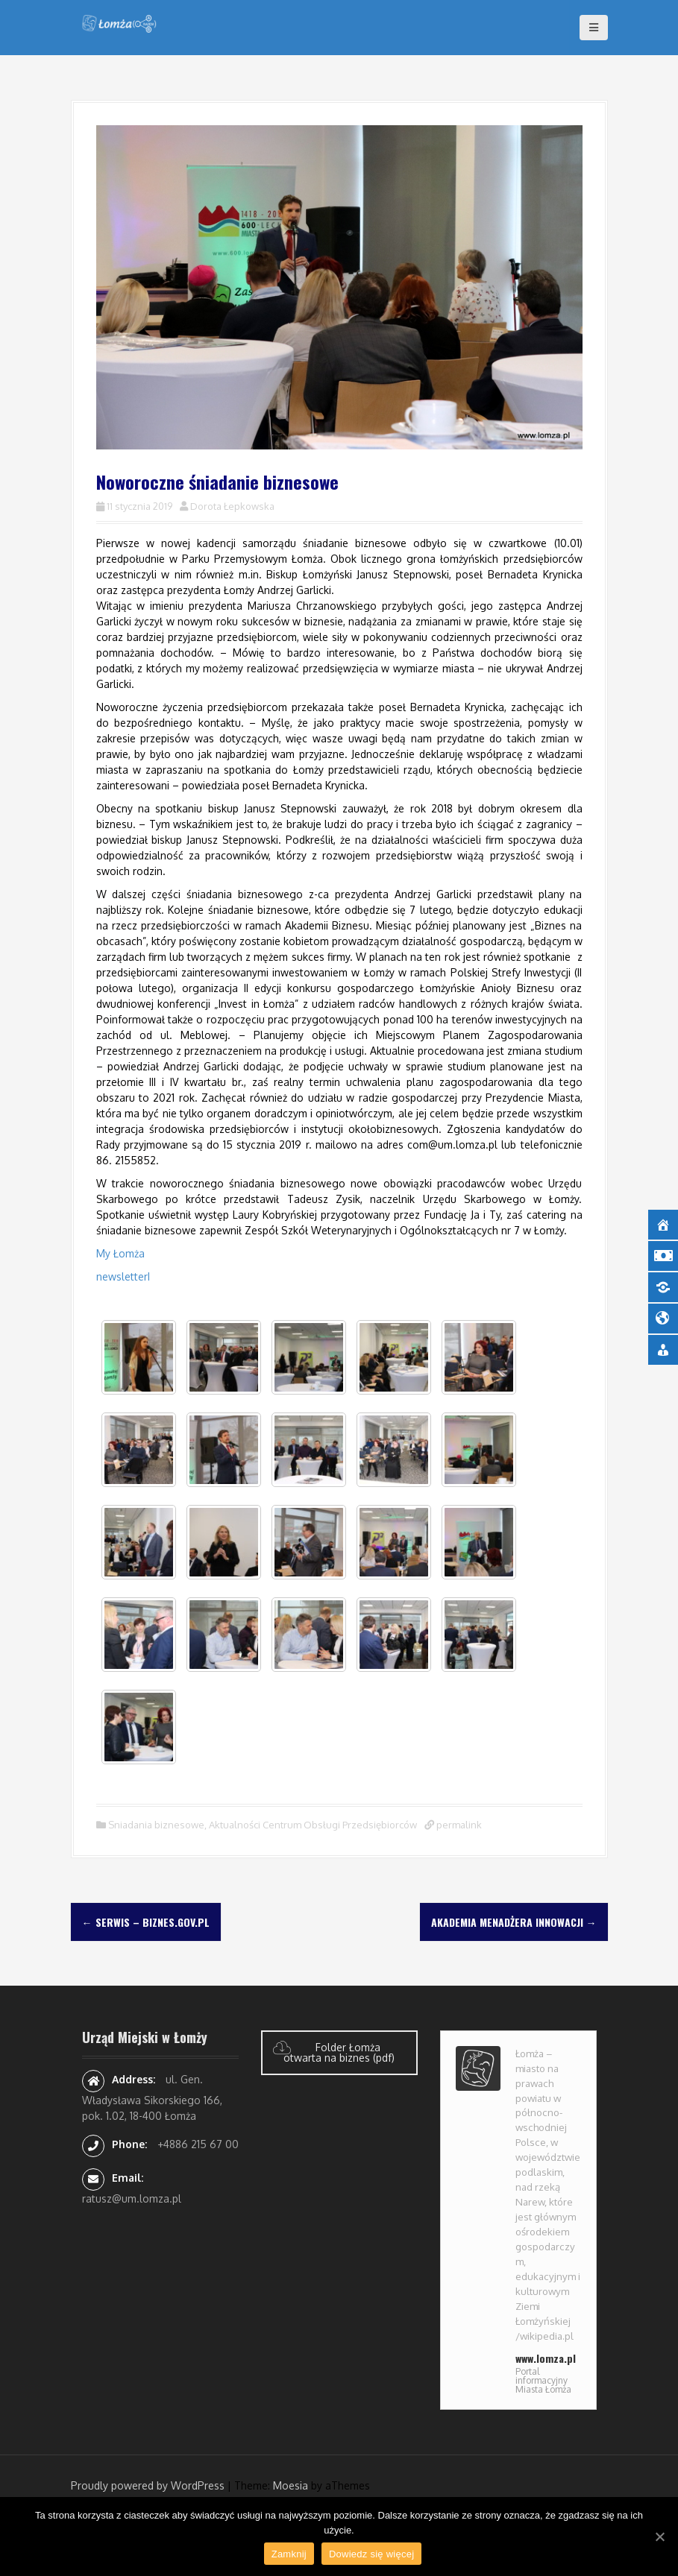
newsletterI (123, 1276)
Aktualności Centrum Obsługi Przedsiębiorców (313, 1825)
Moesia (290, 2485)
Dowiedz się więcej (371, 2554)
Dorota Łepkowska (232, 506)
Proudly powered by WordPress (148, 2485)
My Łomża (120, 1253)
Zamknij (289, 2554)
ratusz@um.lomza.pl (131, 2198)
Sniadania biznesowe (156, 1825)
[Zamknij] (659, 2536)
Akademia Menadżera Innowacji (514, 1922)
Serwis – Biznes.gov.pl (146, 1922)
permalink (458, 1825)
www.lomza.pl (545, 2358)
